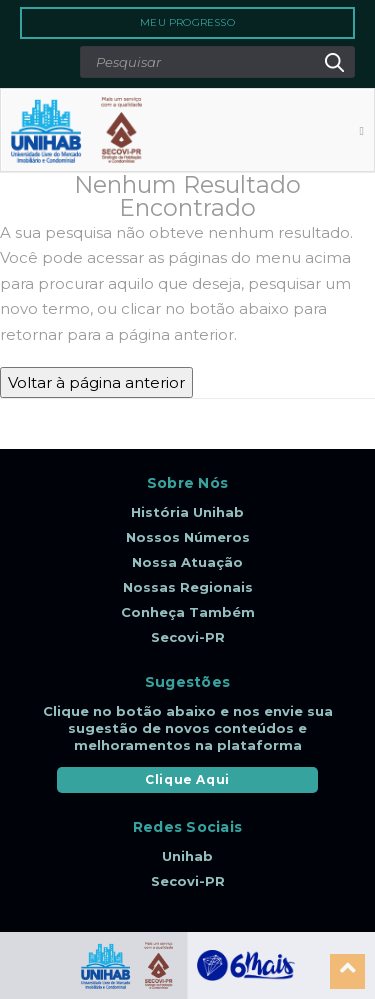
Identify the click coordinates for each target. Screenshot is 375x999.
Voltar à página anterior (96, 382)
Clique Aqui (187, 779)
